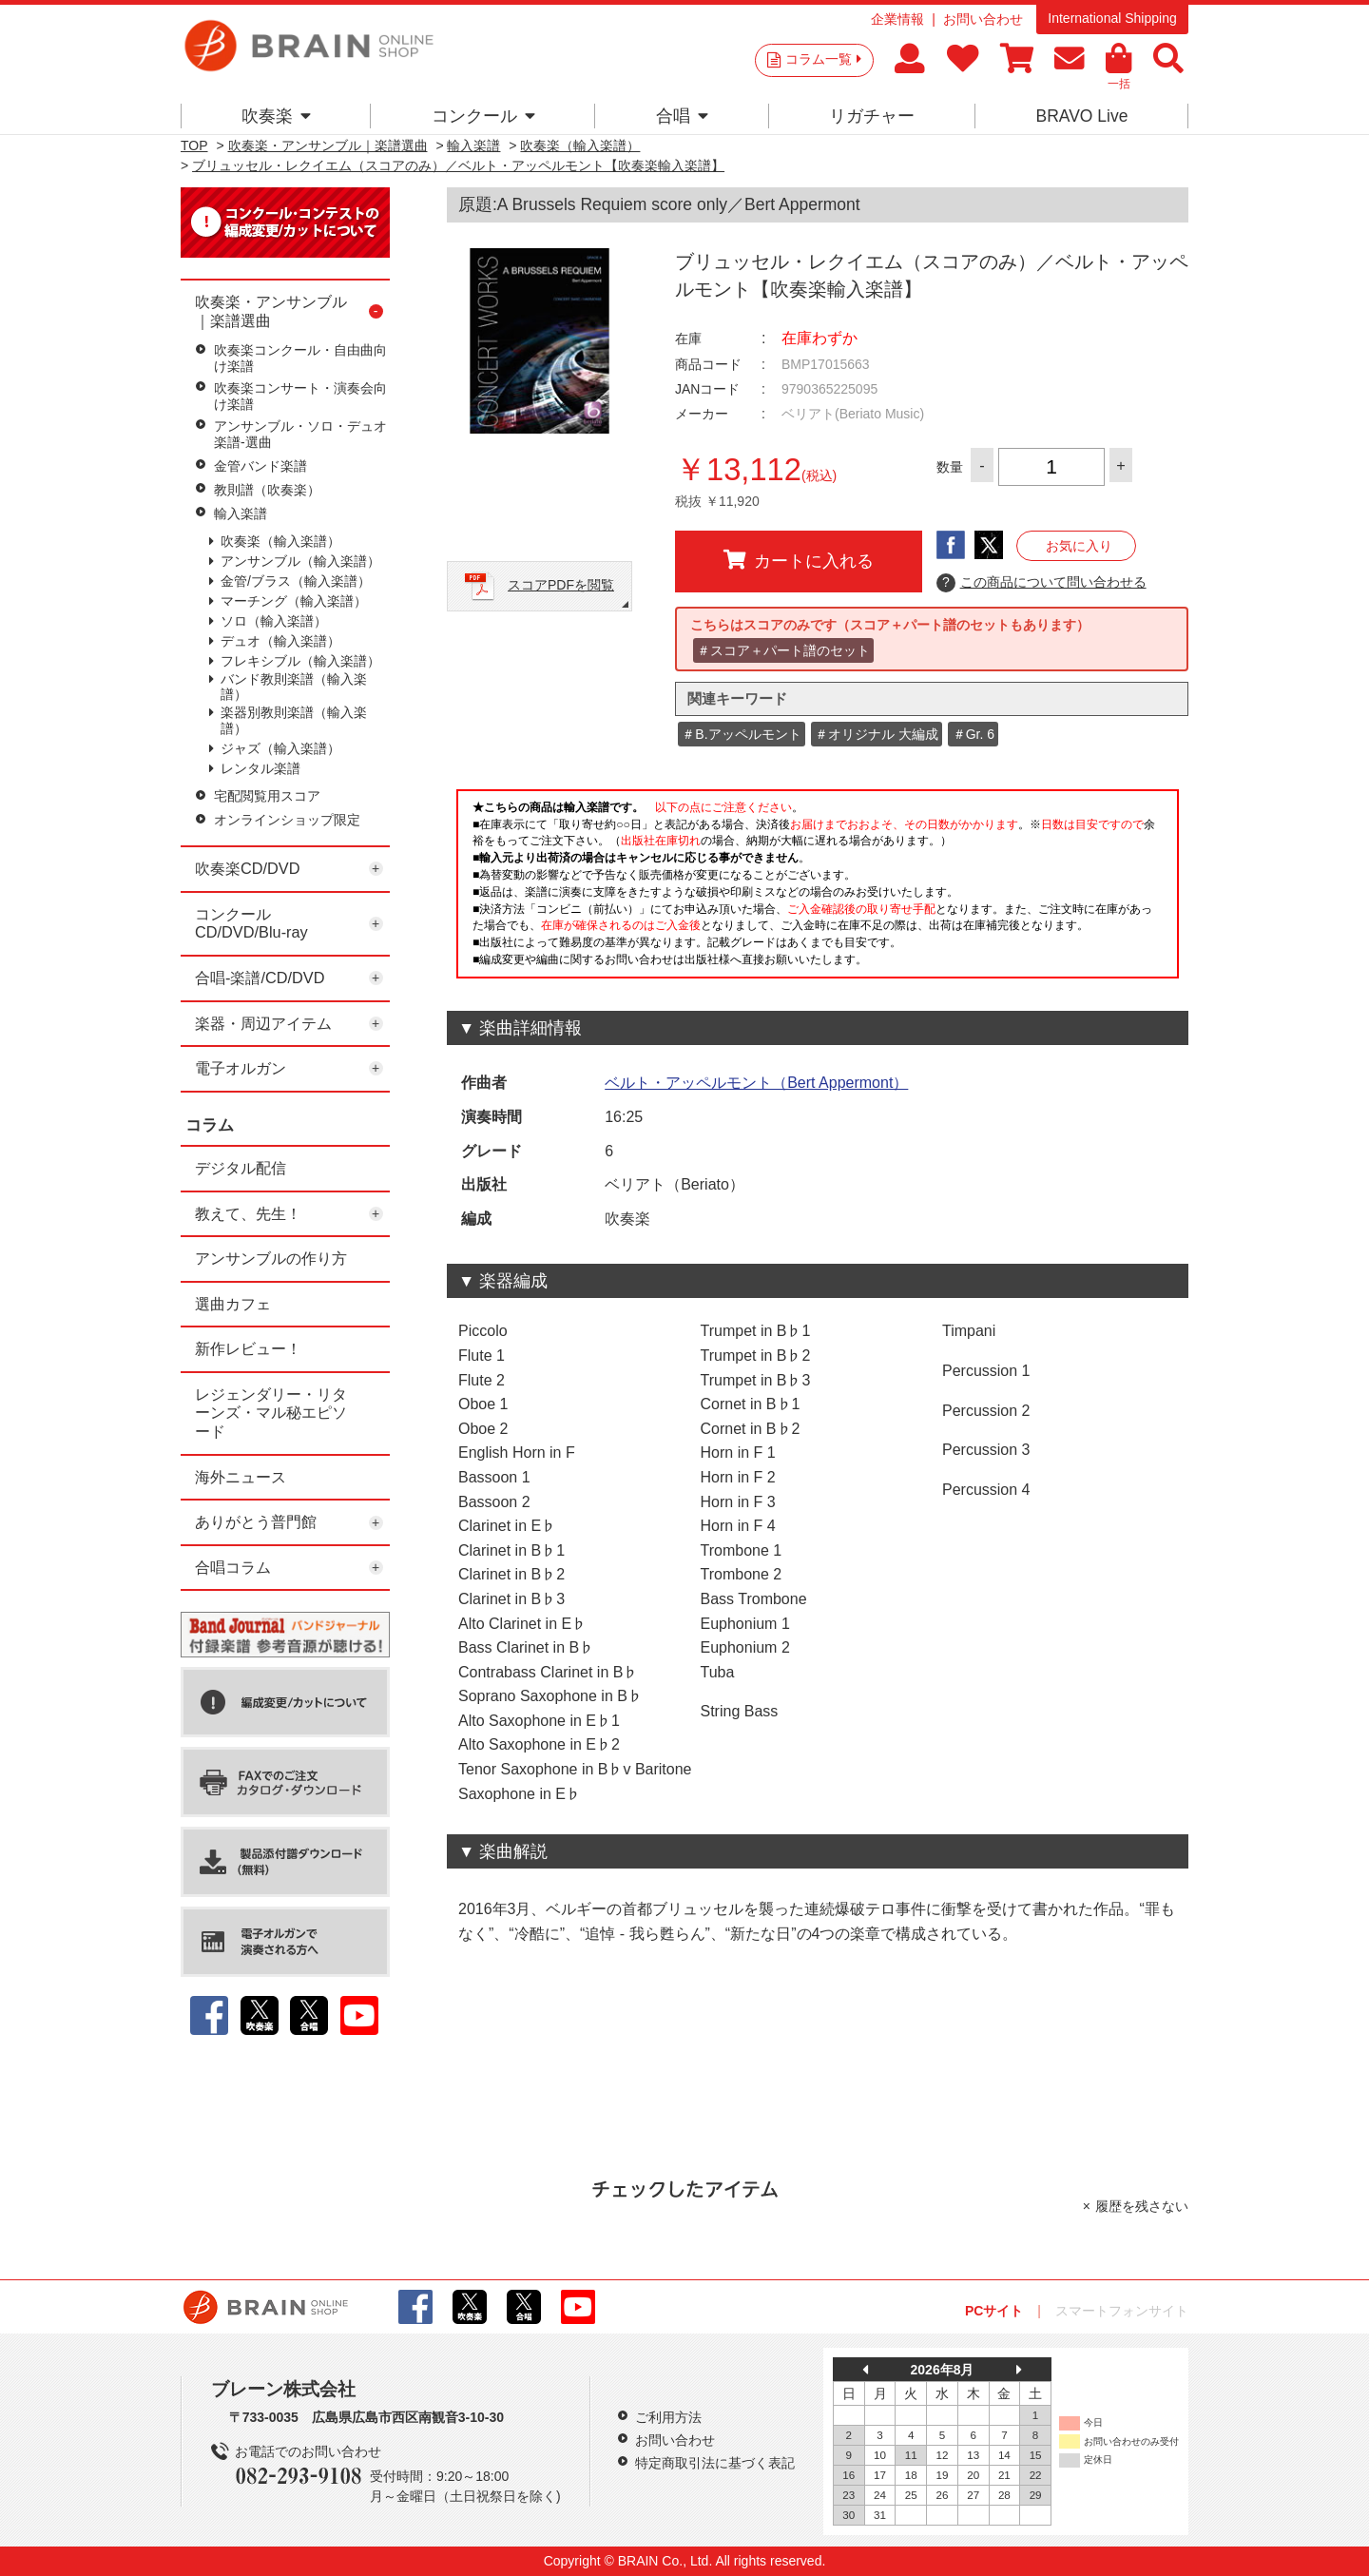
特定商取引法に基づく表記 (715, 2462)
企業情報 (897, 19)
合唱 (682, 116)
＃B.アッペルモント (741, 734)
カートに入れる (798, 560)
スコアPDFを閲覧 (561, 584)
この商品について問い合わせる (1041, 582)
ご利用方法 (668, 2417)
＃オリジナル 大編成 (876, 734)
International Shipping (1112, 18)
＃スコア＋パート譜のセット (783, 650)
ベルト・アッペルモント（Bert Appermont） (756, 1083)
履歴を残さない (1141, 2206)
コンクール (483, 116)
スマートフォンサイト (1121, 2310)
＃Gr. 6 (973, 734)
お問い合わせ (983, 19)
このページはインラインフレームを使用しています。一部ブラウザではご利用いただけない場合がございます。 (817, 889)
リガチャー (872, 116)
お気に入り (1079, 545)
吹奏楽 (276, 116)
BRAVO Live (1081, 116)
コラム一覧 (823, 59)
